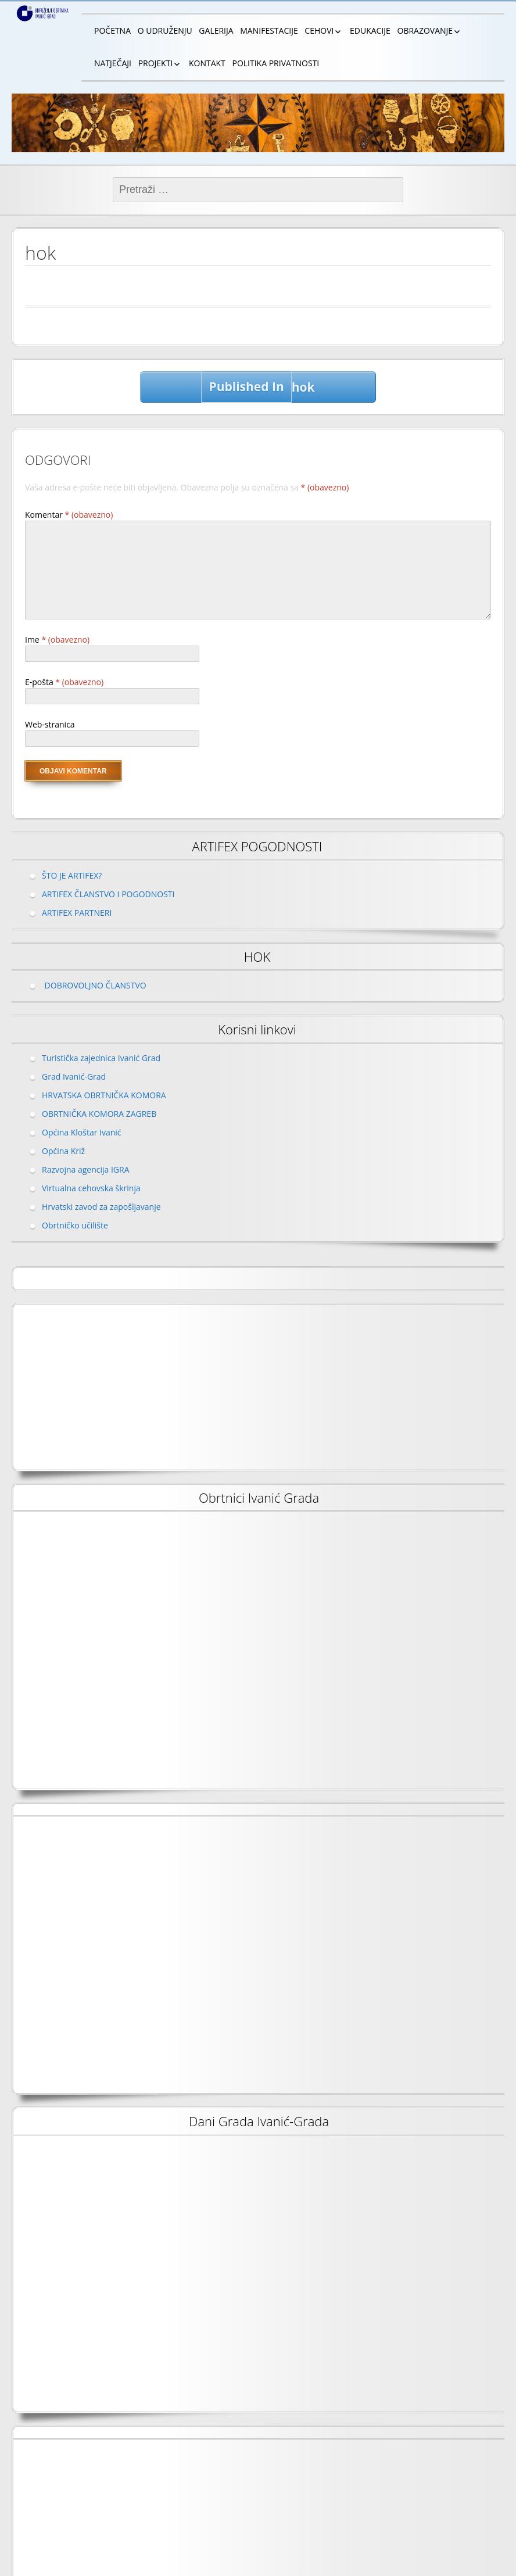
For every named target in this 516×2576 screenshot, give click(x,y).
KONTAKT (207, 63)
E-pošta (64, 681)
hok (257, 387)
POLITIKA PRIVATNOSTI (275, 63)
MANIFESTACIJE (269, 30)
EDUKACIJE (370, 30)
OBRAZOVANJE (425, 30)
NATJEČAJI (112, 63)
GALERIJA (216, 30)
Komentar (69, 514)
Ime (57, 639)
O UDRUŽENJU (165, 30)
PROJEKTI (155, 63)
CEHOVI (319, 30)
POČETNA (112, 30)
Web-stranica (50, 724)
